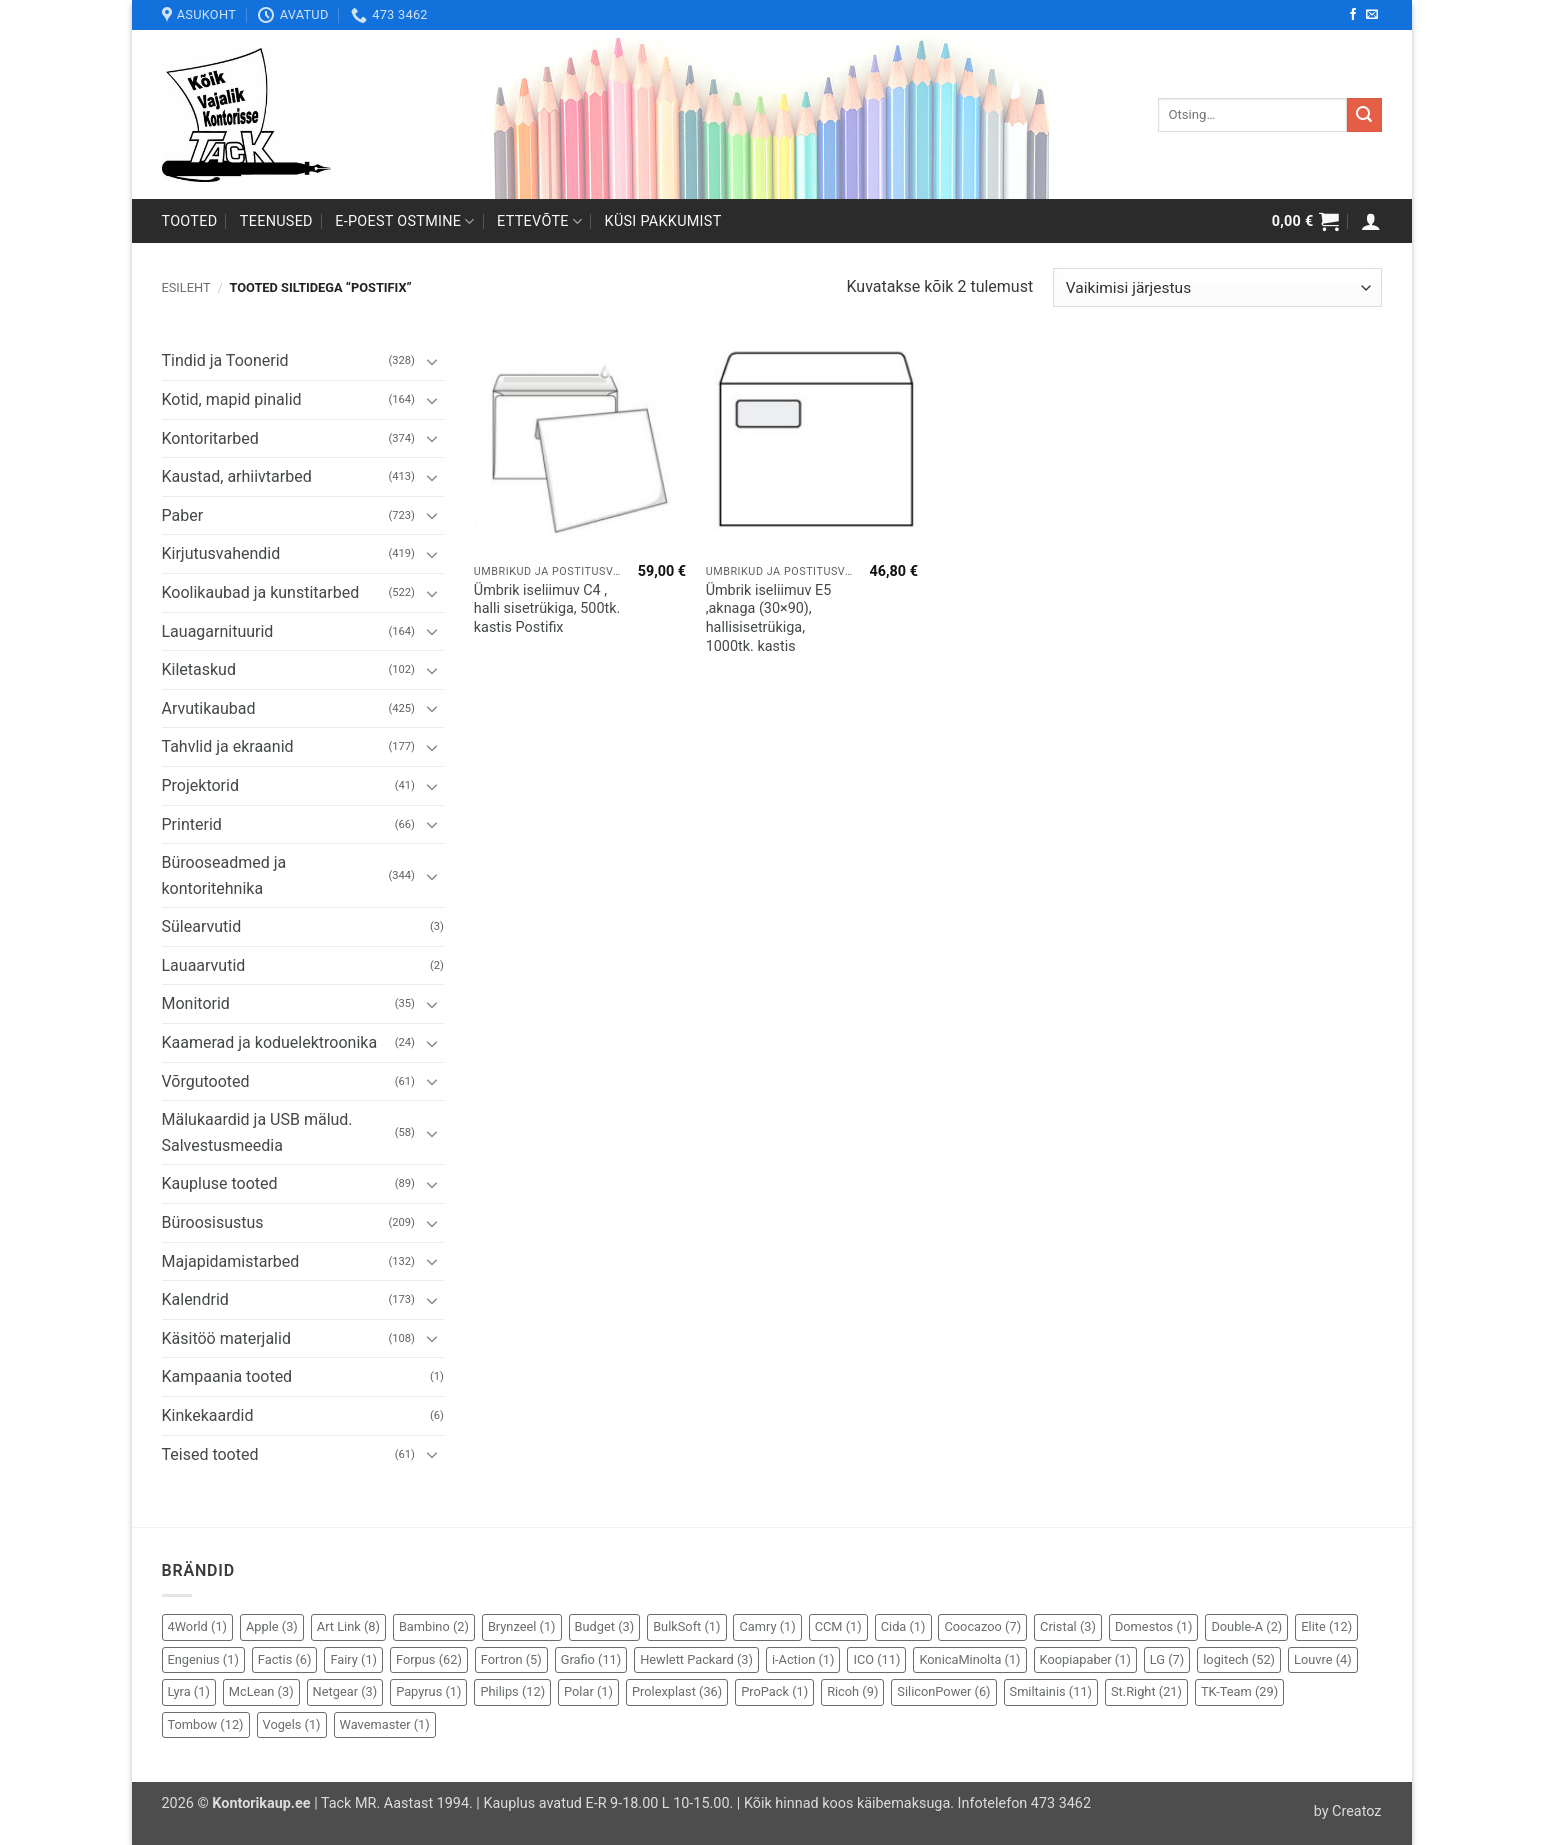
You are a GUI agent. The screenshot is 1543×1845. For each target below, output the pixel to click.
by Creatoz (1348, 1811)
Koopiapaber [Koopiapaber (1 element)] (1085, 1659)
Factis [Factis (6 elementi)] (285, 1659)
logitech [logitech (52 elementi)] (1239, 1659)
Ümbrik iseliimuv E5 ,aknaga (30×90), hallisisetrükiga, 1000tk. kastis (769, 618)
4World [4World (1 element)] (198, 1626)
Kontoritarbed (210, 438)
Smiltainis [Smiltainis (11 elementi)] (1051, 1691)
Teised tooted (210, 1454)
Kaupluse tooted (220, 1183)
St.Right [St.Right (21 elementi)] (1146, 1691)
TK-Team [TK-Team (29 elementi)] (1239, 1691)
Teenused (276, 221)
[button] (1305, 221)
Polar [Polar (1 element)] (588, 1691)
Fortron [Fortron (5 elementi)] (511, 1659)
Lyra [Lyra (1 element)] (189, 1691)
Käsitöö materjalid (226, 1338)
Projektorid (200, 785)
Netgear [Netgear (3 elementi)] (345, 1691)
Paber (183, 515)
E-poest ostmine (405, 221)
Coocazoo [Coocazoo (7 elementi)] (982, 1626)
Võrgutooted (206, 1081)
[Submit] (1364, 115)
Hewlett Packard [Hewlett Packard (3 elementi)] (696, 1659)
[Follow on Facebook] (1353, 15)
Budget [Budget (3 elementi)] (605, 1626)
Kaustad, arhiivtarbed (237, 476)
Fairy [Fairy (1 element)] (353, 1659)
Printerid (192, 824)
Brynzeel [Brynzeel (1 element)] (522, 1626)
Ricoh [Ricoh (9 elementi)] (852, 1691)
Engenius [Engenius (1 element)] (203, 1659)
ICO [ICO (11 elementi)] (876, 1659)
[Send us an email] (1372, 15)
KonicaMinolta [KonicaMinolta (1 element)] (969, 1659)
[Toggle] (432, 361)
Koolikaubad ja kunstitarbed (261, 592)
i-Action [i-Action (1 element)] (803, 1659)
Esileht (186, 287)
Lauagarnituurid (218, 631)
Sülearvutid (202, 926)
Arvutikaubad (209, 708)
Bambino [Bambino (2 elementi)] (434, 1626)
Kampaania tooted (227, 1376)
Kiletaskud (199, 669)
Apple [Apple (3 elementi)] (272, 1626)
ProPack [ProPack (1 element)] (774, 1691)
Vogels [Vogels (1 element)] (292, 1724)
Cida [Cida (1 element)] (903, 1626)
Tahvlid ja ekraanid (228, 746)
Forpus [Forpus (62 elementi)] (429, 1659)
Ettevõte (539, 221)
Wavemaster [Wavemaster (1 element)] (385, 1724)
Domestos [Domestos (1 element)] (1153, 1626)
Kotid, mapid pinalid (232, 399)
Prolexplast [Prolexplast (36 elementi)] (677, 1691)
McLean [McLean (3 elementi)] (261, 1691)
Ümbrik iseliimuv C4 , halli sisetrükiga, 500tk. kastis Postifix (547, 609)
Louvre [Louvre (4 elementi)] (1323, 1659)
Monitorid (196, 1003)
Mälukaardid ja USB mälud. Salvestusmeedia (257, 1132)
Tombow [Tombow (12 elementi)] (206, 1724)
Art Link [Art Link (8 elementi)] (348, 1626)
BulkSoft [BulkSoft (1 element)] (686, 1626)
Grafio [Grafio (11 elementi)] (591, 1659)
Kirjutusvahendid (221, 553)
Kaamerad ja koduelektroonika (270, 1042)
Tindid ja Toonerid (225, 360)
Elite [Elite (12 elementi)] (1326, 1626)
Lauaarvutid (204, 965)
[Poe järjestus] (1217, 287)
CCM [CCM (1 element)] (838, 1626)
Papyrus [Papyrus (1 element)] (428, 1691)
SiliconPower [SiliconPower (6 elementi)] (943, 1691)
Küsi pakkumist (663, 221)
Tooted (190, 221)
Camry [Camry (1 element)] (767, 1626)
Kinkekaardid (208, 1415)
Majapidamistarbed (231, 1261)
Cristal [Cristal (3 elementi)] (1068, 1626)
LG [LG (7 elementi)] (1167, 1659)
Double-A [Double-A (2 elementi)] (1246, 1626)
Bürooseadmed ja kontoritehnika (224, 875)
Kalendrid (195, 1299)
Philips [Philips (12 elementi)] (512, 1691)
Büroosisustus (213, 1222)
